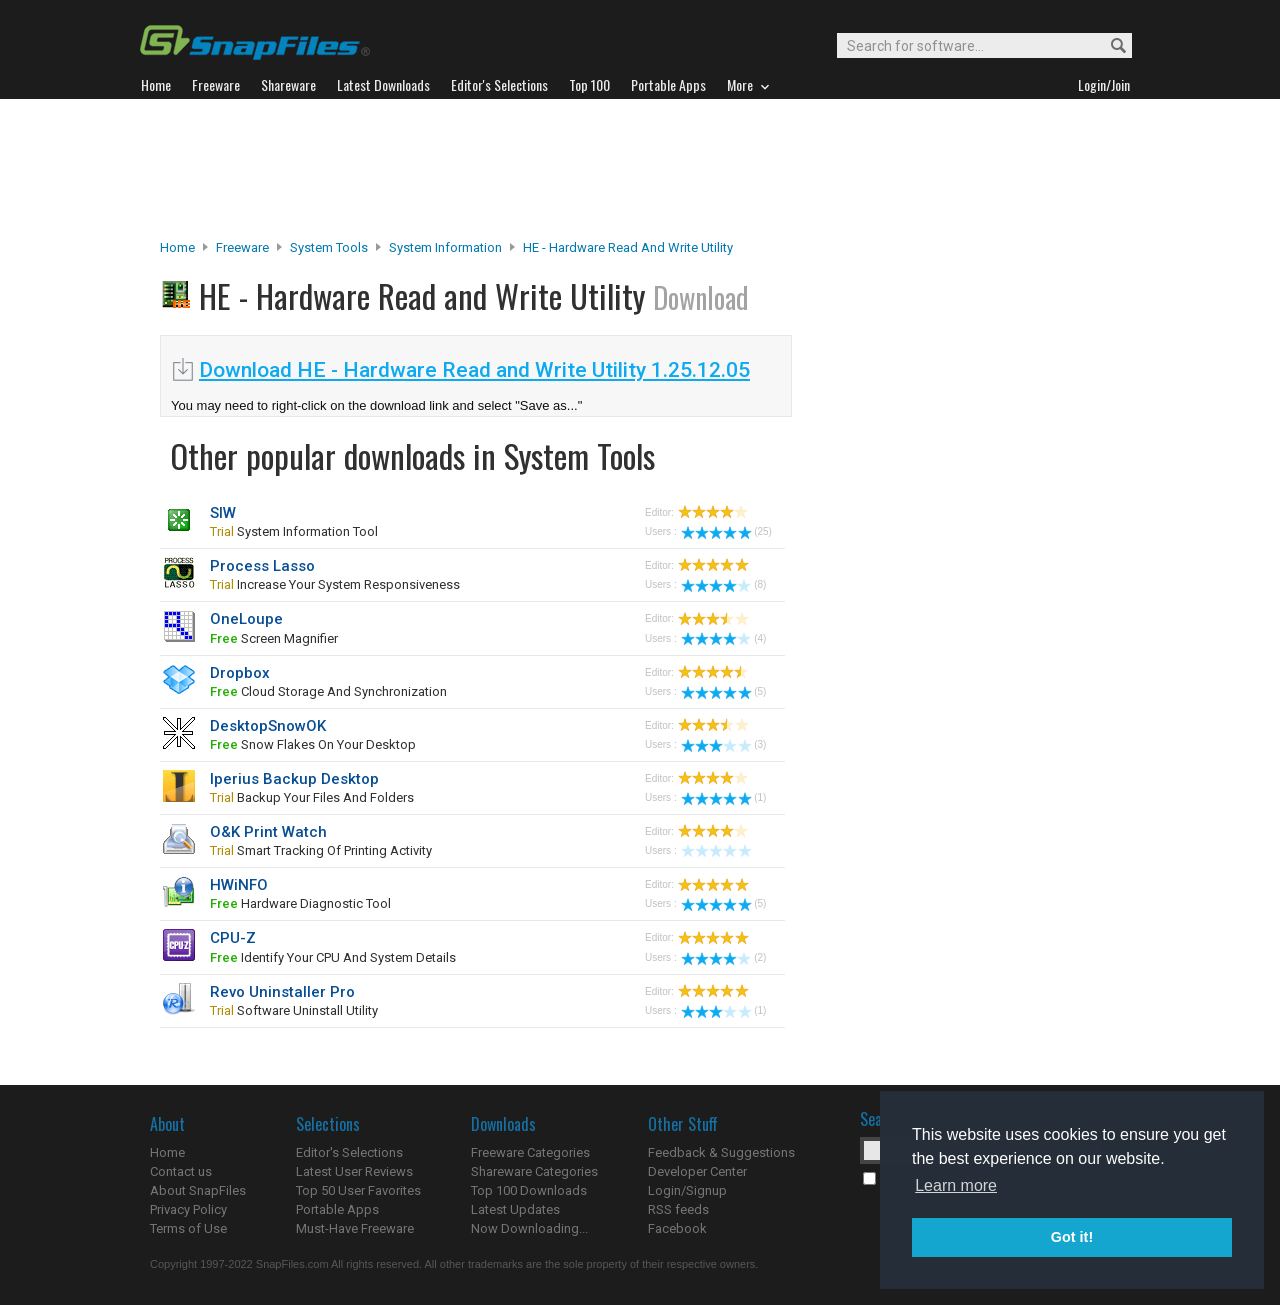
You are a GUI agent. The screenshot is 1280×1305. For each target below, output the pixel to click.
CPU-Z (233, 938)
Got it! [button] (1072, 1237)
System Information (445, 247)
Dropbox (240, 673)
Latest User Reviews (354, 1171)
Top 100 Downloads (529, 1190)
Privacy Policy (188, 1209)
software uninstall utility (294, 1010)
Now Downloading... (529, 1228)
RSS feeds (678, 1209)
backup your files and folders (312, 797)
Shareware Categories (534, 1171)
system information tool (294, 531)
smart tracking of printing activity (321, 850)
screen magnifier (274, 638)
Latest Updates (515, 1209)
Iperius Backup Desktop (294, 779)
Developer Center (697, 1171)
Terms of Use (188, 1228)
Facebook (677, 1228)
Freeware (242, 247)
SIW (223, 513)
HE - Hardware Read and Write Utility (628, 247)
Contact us (181, 1171)
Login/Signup (687, 1190)
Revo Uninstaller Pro (282, 992)
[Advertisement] (640, 169)
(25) (726, 531)
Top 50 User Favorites (358, 1190)
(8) (723, 584)
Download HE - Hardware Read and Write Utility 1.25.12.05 (474, 370)
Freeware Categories (530, 1152)
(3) (723, 744)
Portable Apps (337, 1209)
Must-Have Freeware (355, 1228)
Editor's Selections (349, 1152)
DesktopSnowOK (268, 726)
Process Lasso (262, 566)
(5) (723, 691)
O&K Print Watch (268, 832)
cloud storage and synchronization (328, 691)
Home (177, 247)
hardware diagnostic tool (300, 903)
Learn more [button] (956, 1185)
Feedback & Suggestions (721, 1152)
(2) (723, 957)
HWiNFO (239, 885)
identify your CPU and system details (333, 957)
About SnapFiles (198, 1190)
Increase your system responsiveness (335, 584)
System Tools (329, 247)
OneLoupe (246, 619)
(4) (723, 638)
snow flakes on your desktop (313, 744)
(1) (723, 797)
